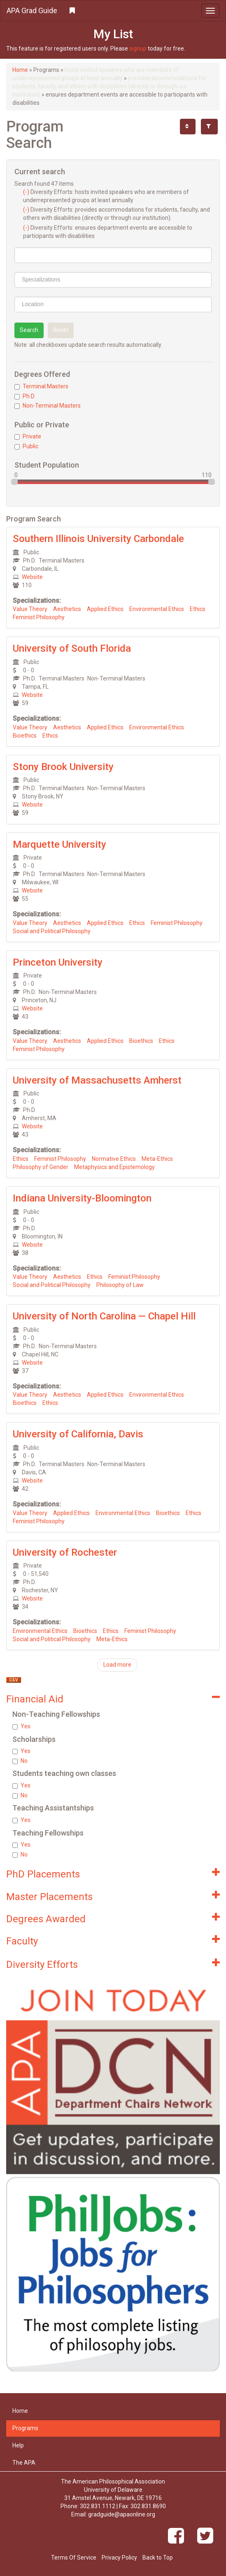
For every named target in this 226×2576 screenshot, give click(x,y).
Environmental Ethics (156, 609)
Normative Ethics (114, 1158)
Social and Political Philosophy (52, 931)
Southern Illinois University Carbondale (98, 538)
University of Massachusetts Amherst (97, 1080)
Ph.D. (24, 396)
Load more (117, 1664)
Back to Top (157, 2557)
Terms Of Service (73, 2557)
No (20, 1760)
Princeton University (58, 962)
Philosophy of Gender (40, 1167)
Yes (21, 1726)
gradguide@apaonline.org (121, 2514)
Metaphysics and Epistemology (114, 1167)
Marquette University (59, 844)
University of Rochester (65, 1552)
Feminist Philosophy (39, 617)
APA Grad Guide (32, 10)
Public (26, 446)
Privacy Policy (119, 2557)
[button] (113, 10)
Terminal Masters (41, 386)
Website (32, 577)
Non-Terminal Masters (47, 405)
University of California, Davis (78, 1434)
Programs (25, 2428)
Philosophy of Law (120, 1285)
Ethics (197, 609)
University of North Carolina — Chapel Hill (104, 1316)
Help (18, 2445)
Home (20, 70)
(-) (26, 192)
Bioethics (25, 735)
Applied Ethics (105, 609)
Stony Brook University (63, 767)
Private (27, 436)
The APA (23, 2462)
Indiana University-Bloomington (82, 1198)
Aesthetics (67, 609)
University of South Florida (72, 648)
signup (138, 48)
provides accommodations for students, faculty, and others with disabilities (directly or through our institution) (109, 86)
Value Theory (30, 609)
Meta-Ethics (157, 1158)
